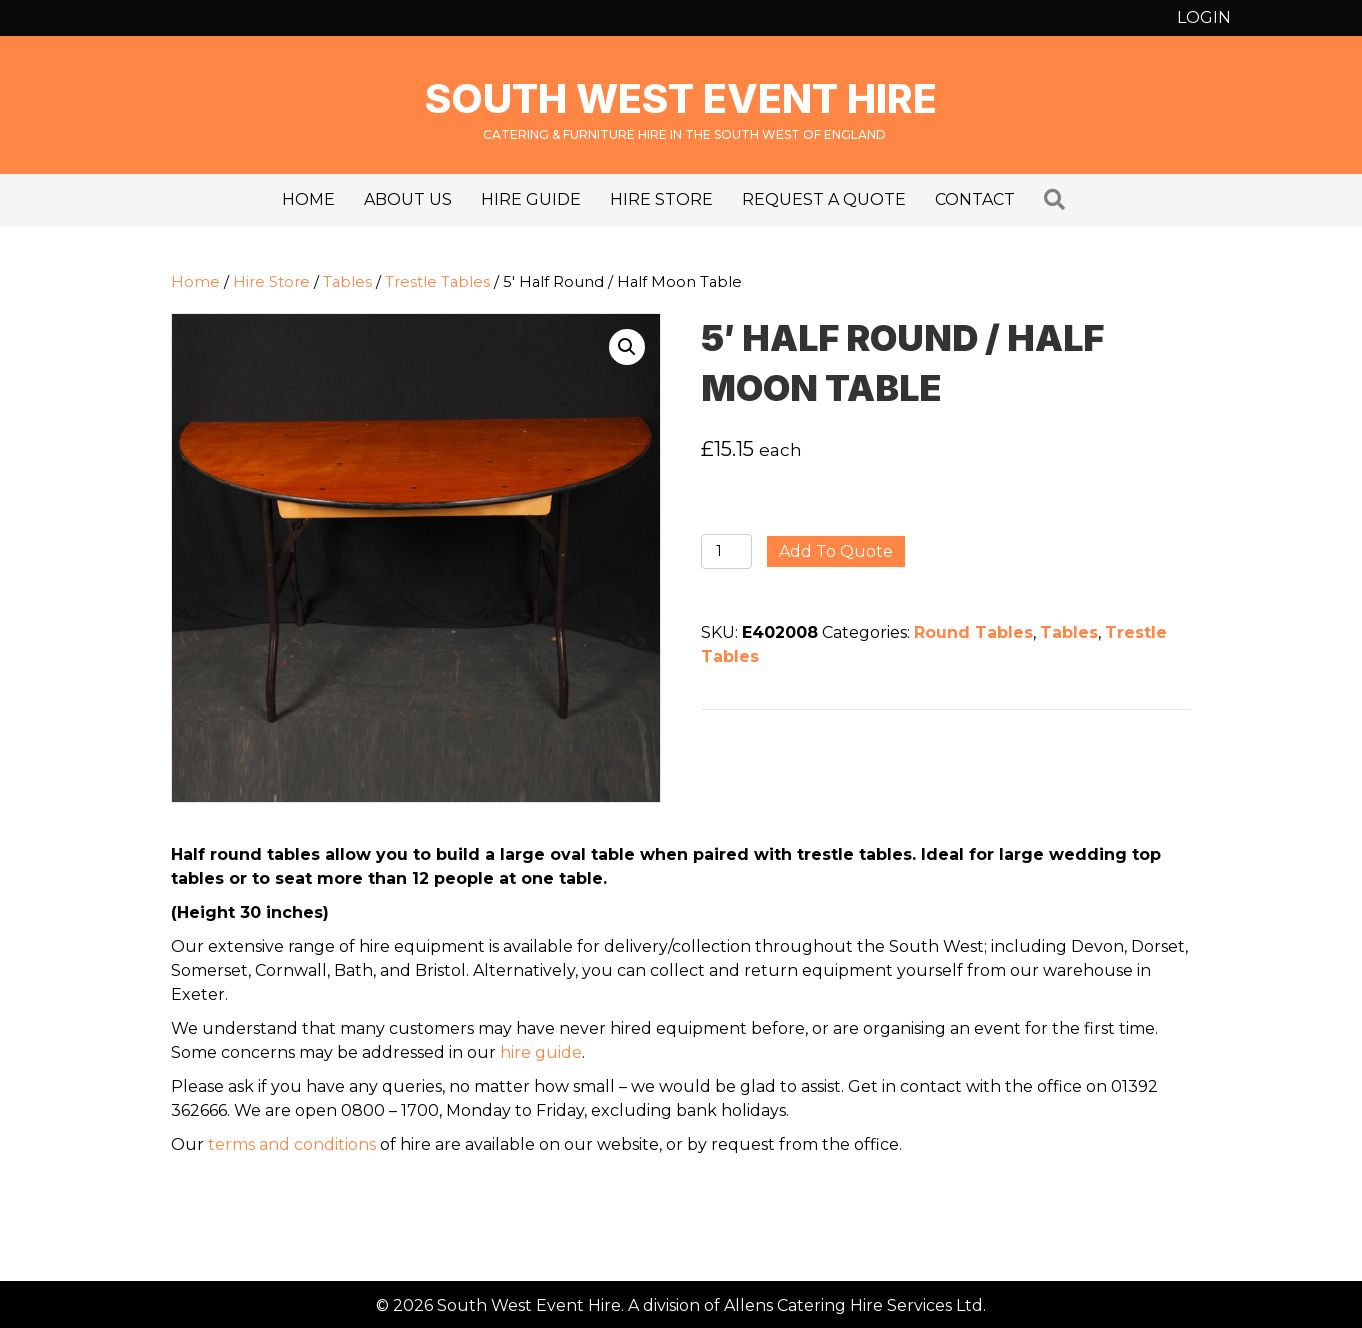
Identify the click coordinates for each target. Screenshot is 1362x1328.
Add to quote (836, 551)
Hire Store (661, 199)
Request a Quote (824, 199)
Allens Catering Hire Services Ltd (853, 1305)
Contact (975, 199)
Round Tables (973, 632)
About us (408, 199)
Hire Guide (531, 199)
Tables (347, 282)
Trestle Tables (437, 282)
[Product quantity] (726, 551)
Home (308, 199)
